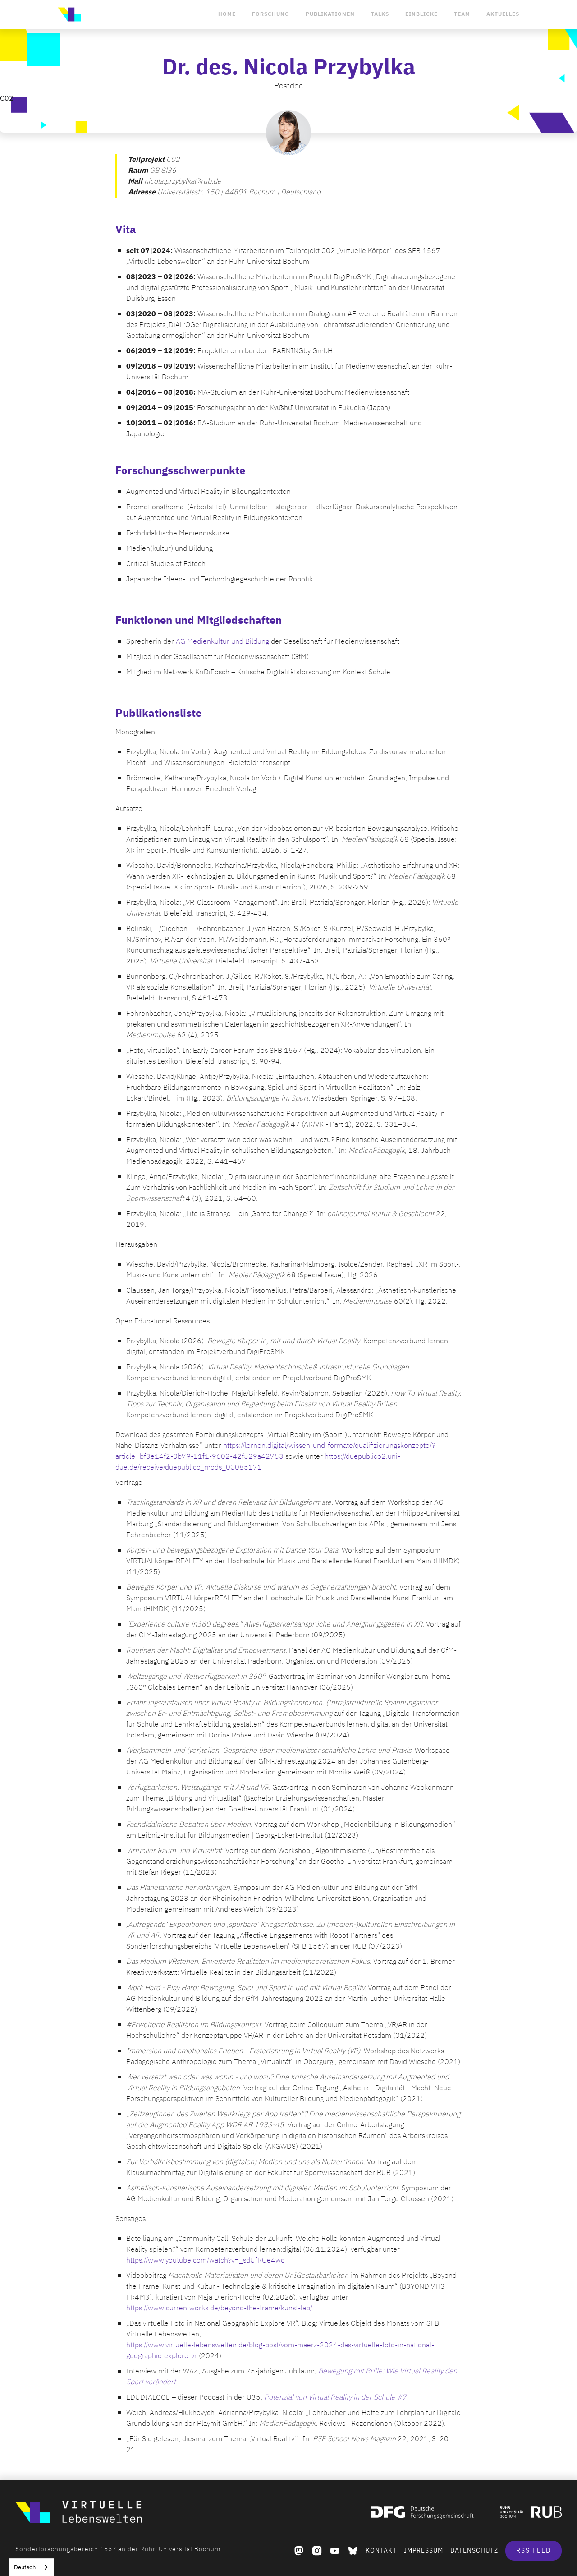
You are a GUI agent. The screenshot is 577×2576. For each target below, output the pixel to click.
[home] (69, 14)
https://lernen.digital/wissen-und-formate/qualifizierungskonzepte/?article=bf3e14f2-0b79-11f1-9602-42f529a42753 (275, 1451)
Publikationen (330, 14)
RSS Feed (533, 2550)
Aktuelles (502, 14)
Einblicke (421, 14)
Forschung (270, 14)
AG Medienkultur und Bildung (222, 641)
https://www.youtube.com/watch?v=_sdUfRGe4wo (205, 2260)
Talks (380, 14)
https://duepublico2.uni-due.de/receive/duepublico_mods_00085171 (257, 1462)
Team (462, 14)
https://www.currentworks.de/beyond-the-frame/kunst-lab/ (219, 2308)
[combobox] (31, 2567)
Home (227, 14)
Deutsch (25, 2567)
